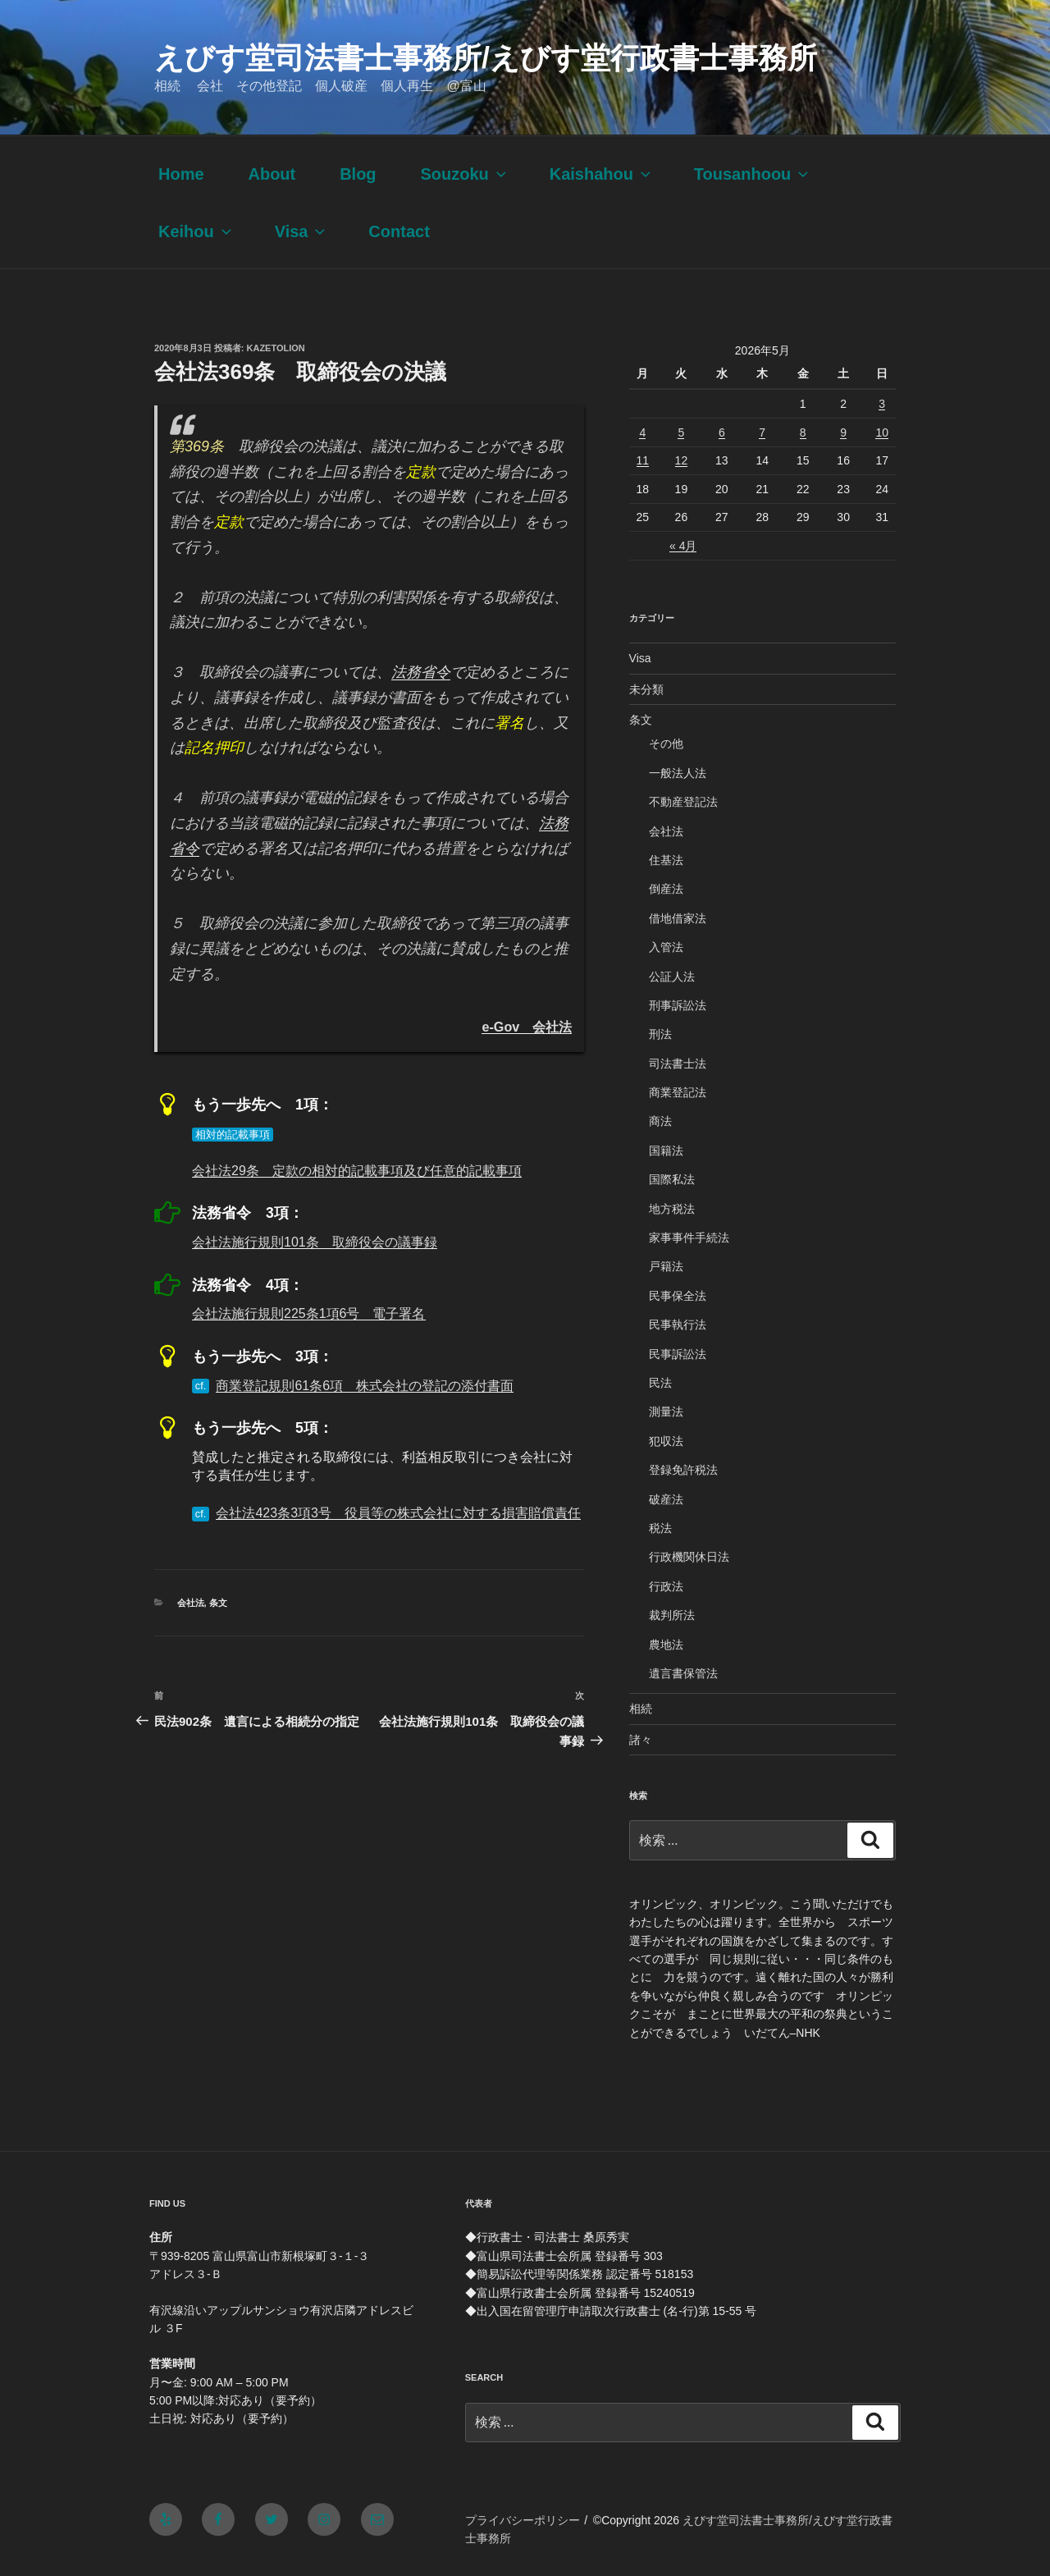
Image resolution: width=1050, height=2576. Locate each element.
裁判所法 (672, 1615)
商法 (660, 1121)
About (271, 174)
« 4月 (682, 545)
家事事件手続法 (689, 1237)
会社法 (190, 1603)
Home (181, 174)
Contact (398, 231)
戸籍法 (666, 1266)
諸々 (640, 1739)
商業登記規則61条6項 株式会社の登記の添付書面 (365, 1386)
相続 (640, 1708)
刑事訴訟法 (677, 1005)
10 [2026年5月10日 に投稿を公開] (881, 432)
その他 (666, 743)
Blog (358, 174)
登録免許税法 (683, 1469)
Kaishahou (602, 174)
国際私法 (672, 1179)
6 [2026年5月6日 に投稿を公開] (722, 432)
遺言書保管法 (683, 1673)
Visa (302, 231)
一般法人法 (677, 773)
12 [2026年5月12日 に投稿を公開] (681, 460)
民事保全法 (677, 1295)
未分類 (646, 689)
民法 (660, 1382)
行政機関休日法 (689, 1556)
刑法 (660, 1034)
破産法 (666, 1499)
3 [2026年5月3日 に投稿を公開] (882, 403)
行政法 (666, 1586)
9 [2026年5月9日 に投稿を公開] (843, 432)
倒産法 (666, 888)
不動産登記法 (683, 801)
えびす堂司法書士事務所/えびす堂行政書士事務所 (485, 58)
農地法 (666, 1644)
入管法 (666, 947)
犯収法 (666, 1441)
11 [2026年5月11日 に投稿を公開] (643, 460)
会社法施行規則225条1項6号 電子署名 (309, 1313)
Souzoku (464, 174)
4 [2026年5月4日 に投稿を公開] (642, 432)
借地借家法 (677, 918)
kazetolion (276, 348)
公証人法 (672, 976)
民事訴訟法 (677, 1354)
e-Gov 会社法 (527, 1026)
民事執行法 (677, 1324)
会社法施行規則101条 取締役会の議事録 (314, 1242)
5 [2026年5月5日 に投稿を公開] (681, 432)
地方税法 (672, 1208)
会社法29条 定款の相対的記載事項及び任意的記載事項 (357, 1171)
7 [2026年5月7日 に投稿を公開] (762, 432)
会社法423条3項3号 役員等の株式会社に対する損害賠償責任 (398, 1513)
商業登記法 (677, 1092)
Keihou (196, 231)
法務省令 (420, 672)
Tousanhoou (753, 174)
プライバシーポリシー (522, 2520)
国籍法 (666, 1150)
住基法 (666, 860)
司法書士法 (677, 1063)
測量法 (666, 1411)
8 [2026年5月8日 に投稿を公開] (803, 432)
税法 (660, 1528)
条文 (218, 1603)
